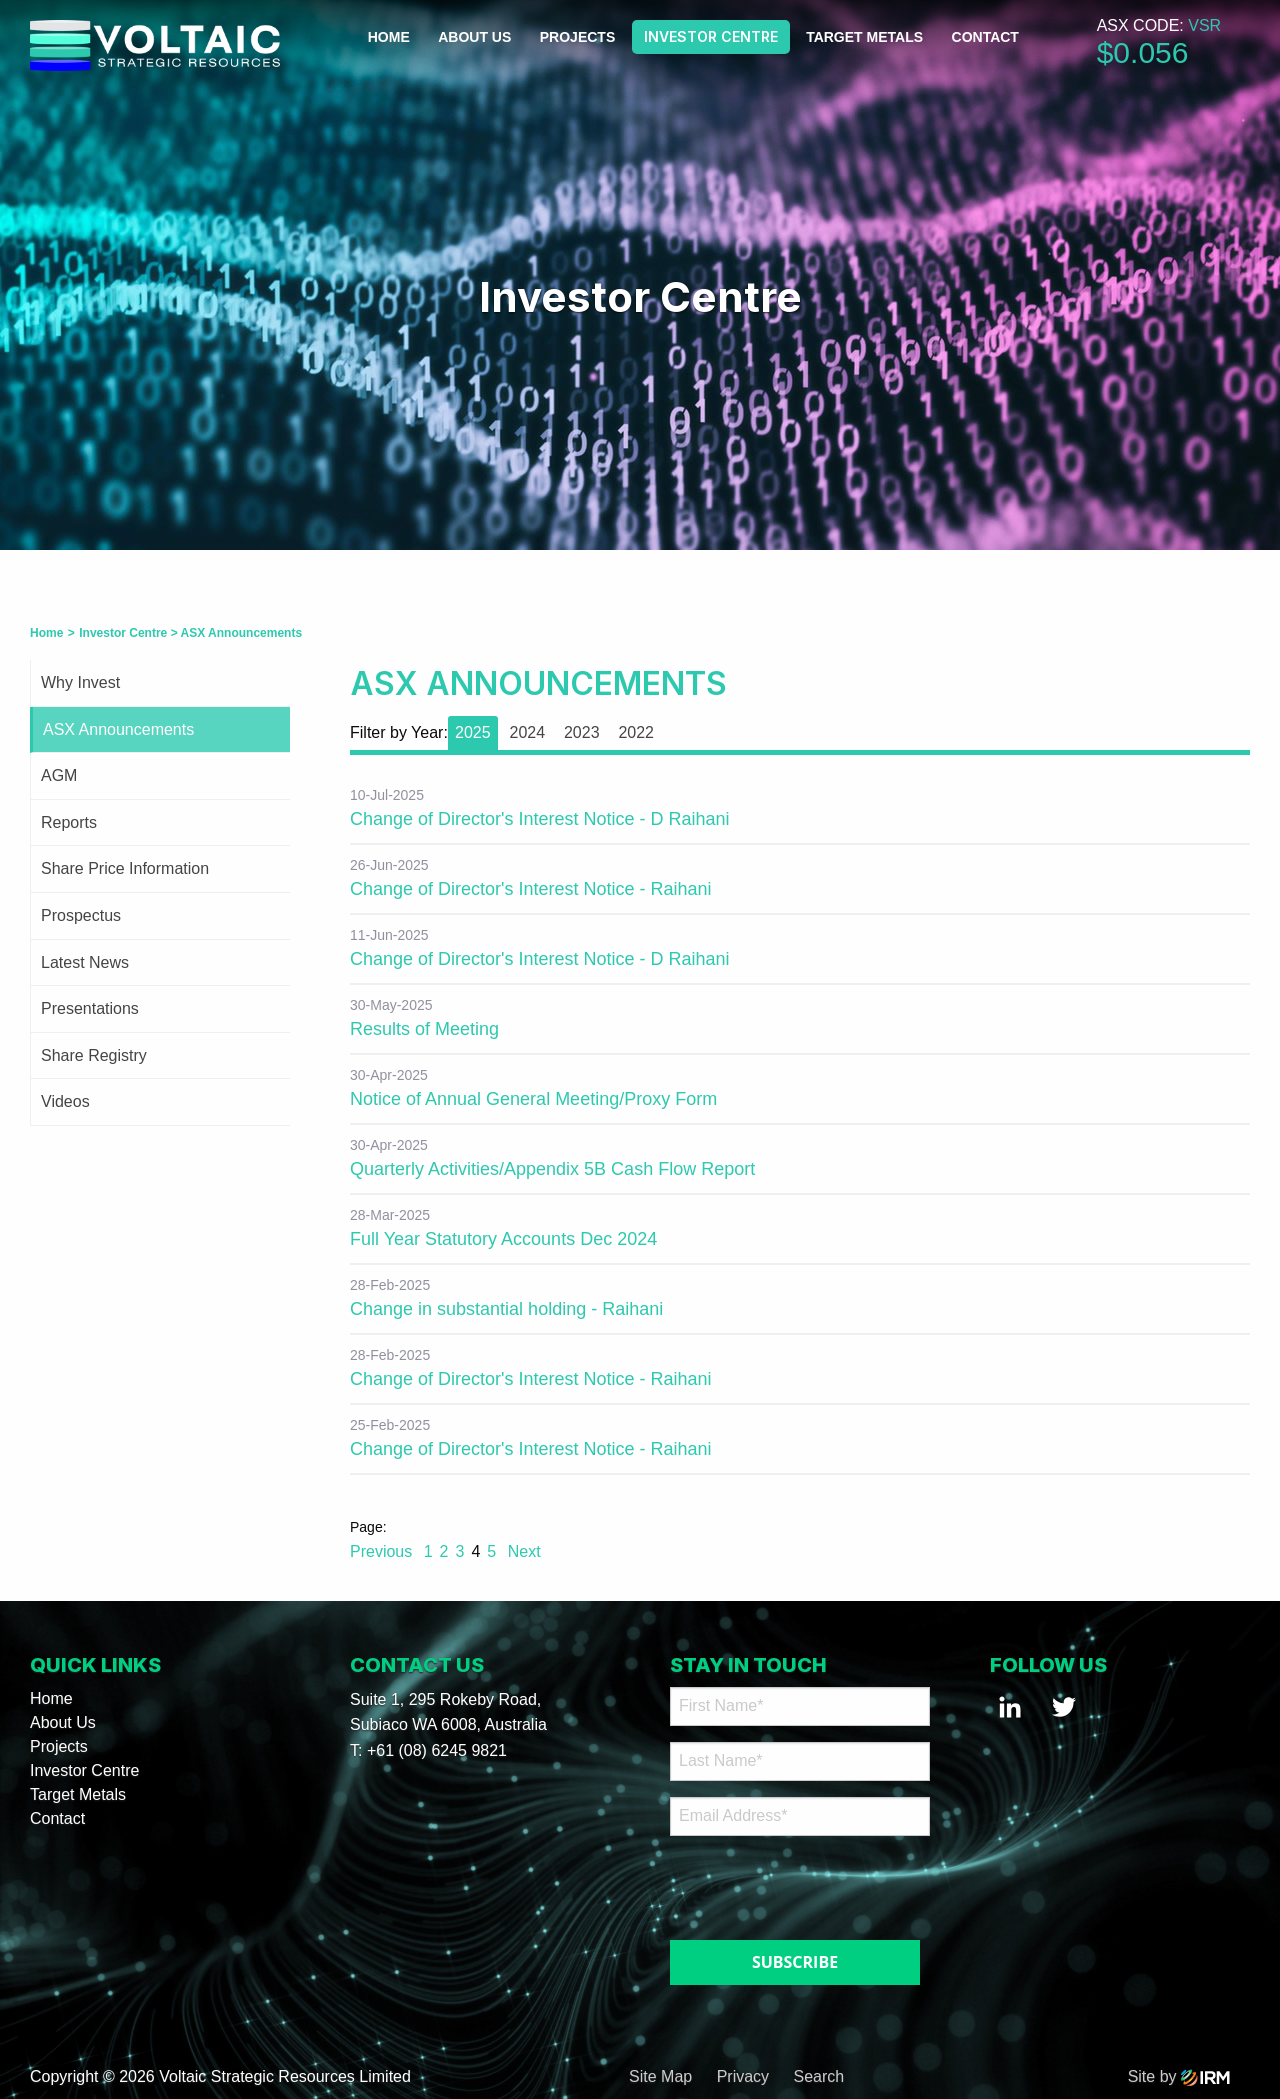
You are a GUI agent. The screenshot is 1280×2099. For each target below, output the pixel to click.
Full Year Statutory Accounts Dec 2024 (503, 1239)
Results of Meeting (424, 1029)
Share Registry (94, 1055)
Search (819, 2076)
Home (389, 37)
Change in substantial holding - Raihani (506, 1309)
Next (521, 1551)
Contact (985, 37)
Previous (383, 1551)
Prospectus (81, 915)
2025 (473, 732)
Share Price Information (125, 868)
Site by (1179, 2076)
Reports (69, 822)
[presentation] (791, 1883)
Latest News (85, 962)
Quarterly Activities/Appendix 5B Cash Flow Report (552, 1169)
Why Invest (80, 682)
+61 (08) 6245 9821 (437, 1750)
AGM (59, 775)
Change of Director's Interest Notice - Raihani (531, 889)
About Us (474, 37)
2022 (636, 732)
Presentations (90, 1008)
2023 (582, 732)
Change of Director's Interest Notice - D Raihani (540, 819)
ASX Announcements (118, 729)
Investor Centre (711, 36)
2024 (527, 732)
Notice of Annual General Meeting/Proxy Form (533, 1099)
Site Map (660, 2076)
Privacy (743, 2076)
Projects (577, 37)
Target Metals (864, 37)
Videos (65, 1101)
